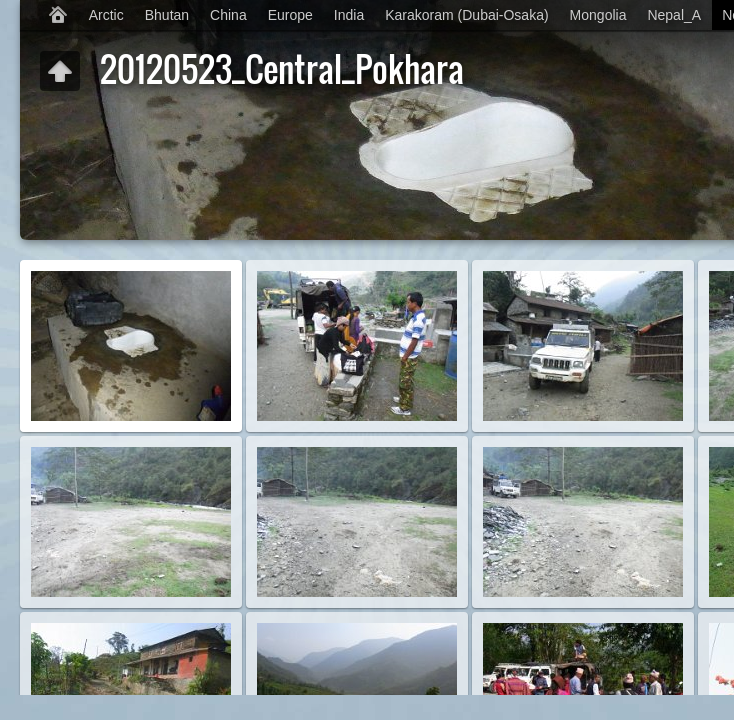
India (349, 15)
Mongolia (598, 15)
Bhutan (167, 15)
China (228, 15)
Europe (290, 15)
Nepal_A (674, 15)
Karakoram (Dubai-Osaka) (466, 15)
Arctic (106, 15)
